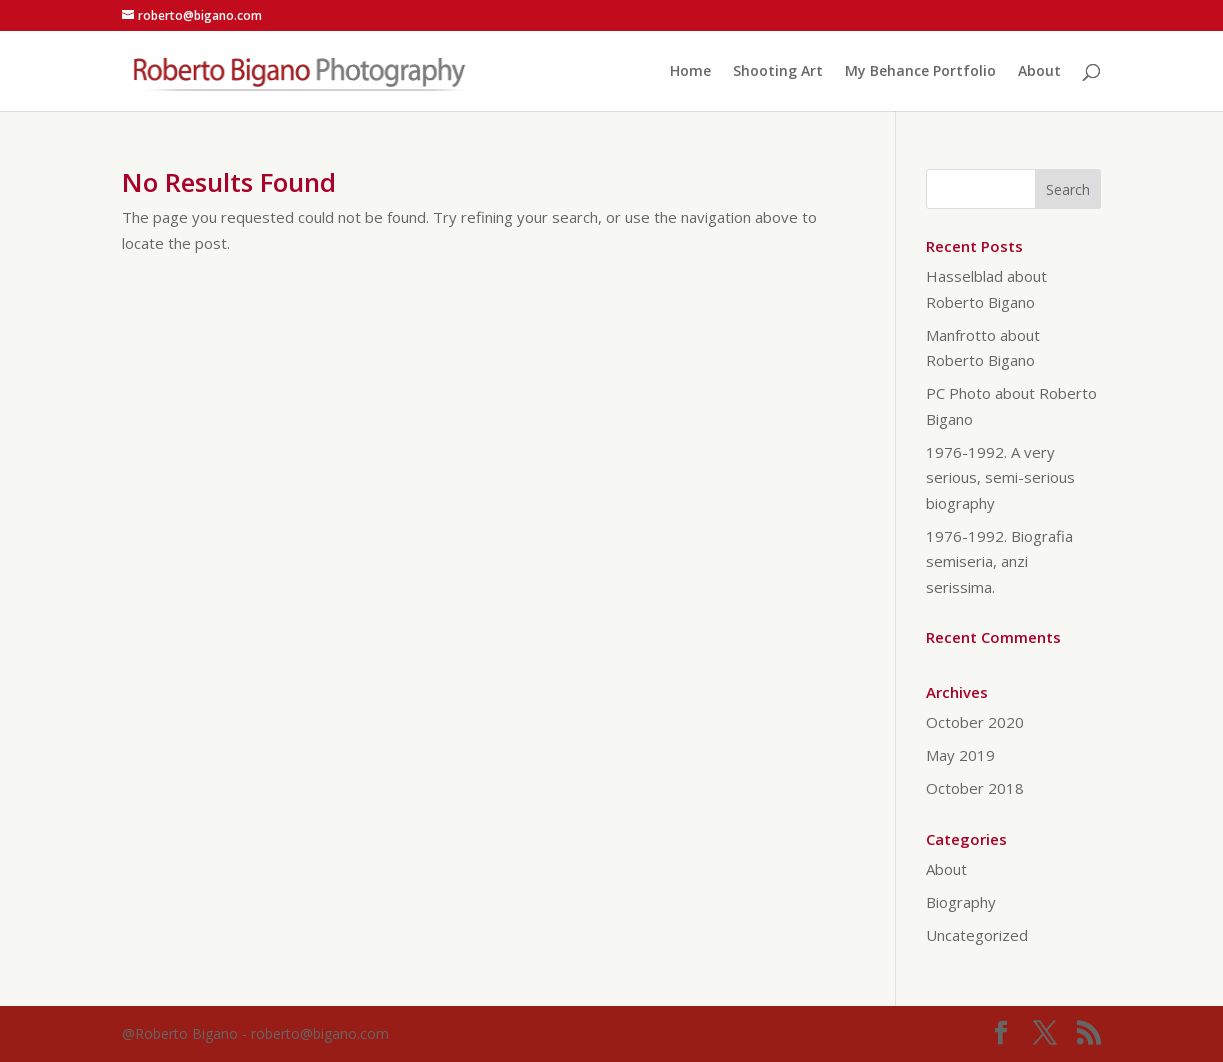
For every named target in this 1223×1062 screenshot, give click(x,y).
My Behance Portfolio (920, 72)
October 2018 (975, 788)
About (1039, 72)
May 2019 (960, 755)
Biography (961, 902)
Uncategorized (977, 935)
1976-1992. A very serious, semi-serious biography (1000, 477)
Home (690, 72)
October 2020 (975, 722)
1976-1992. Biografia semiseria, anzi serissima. (999, 561)
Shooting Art (778, 72)
